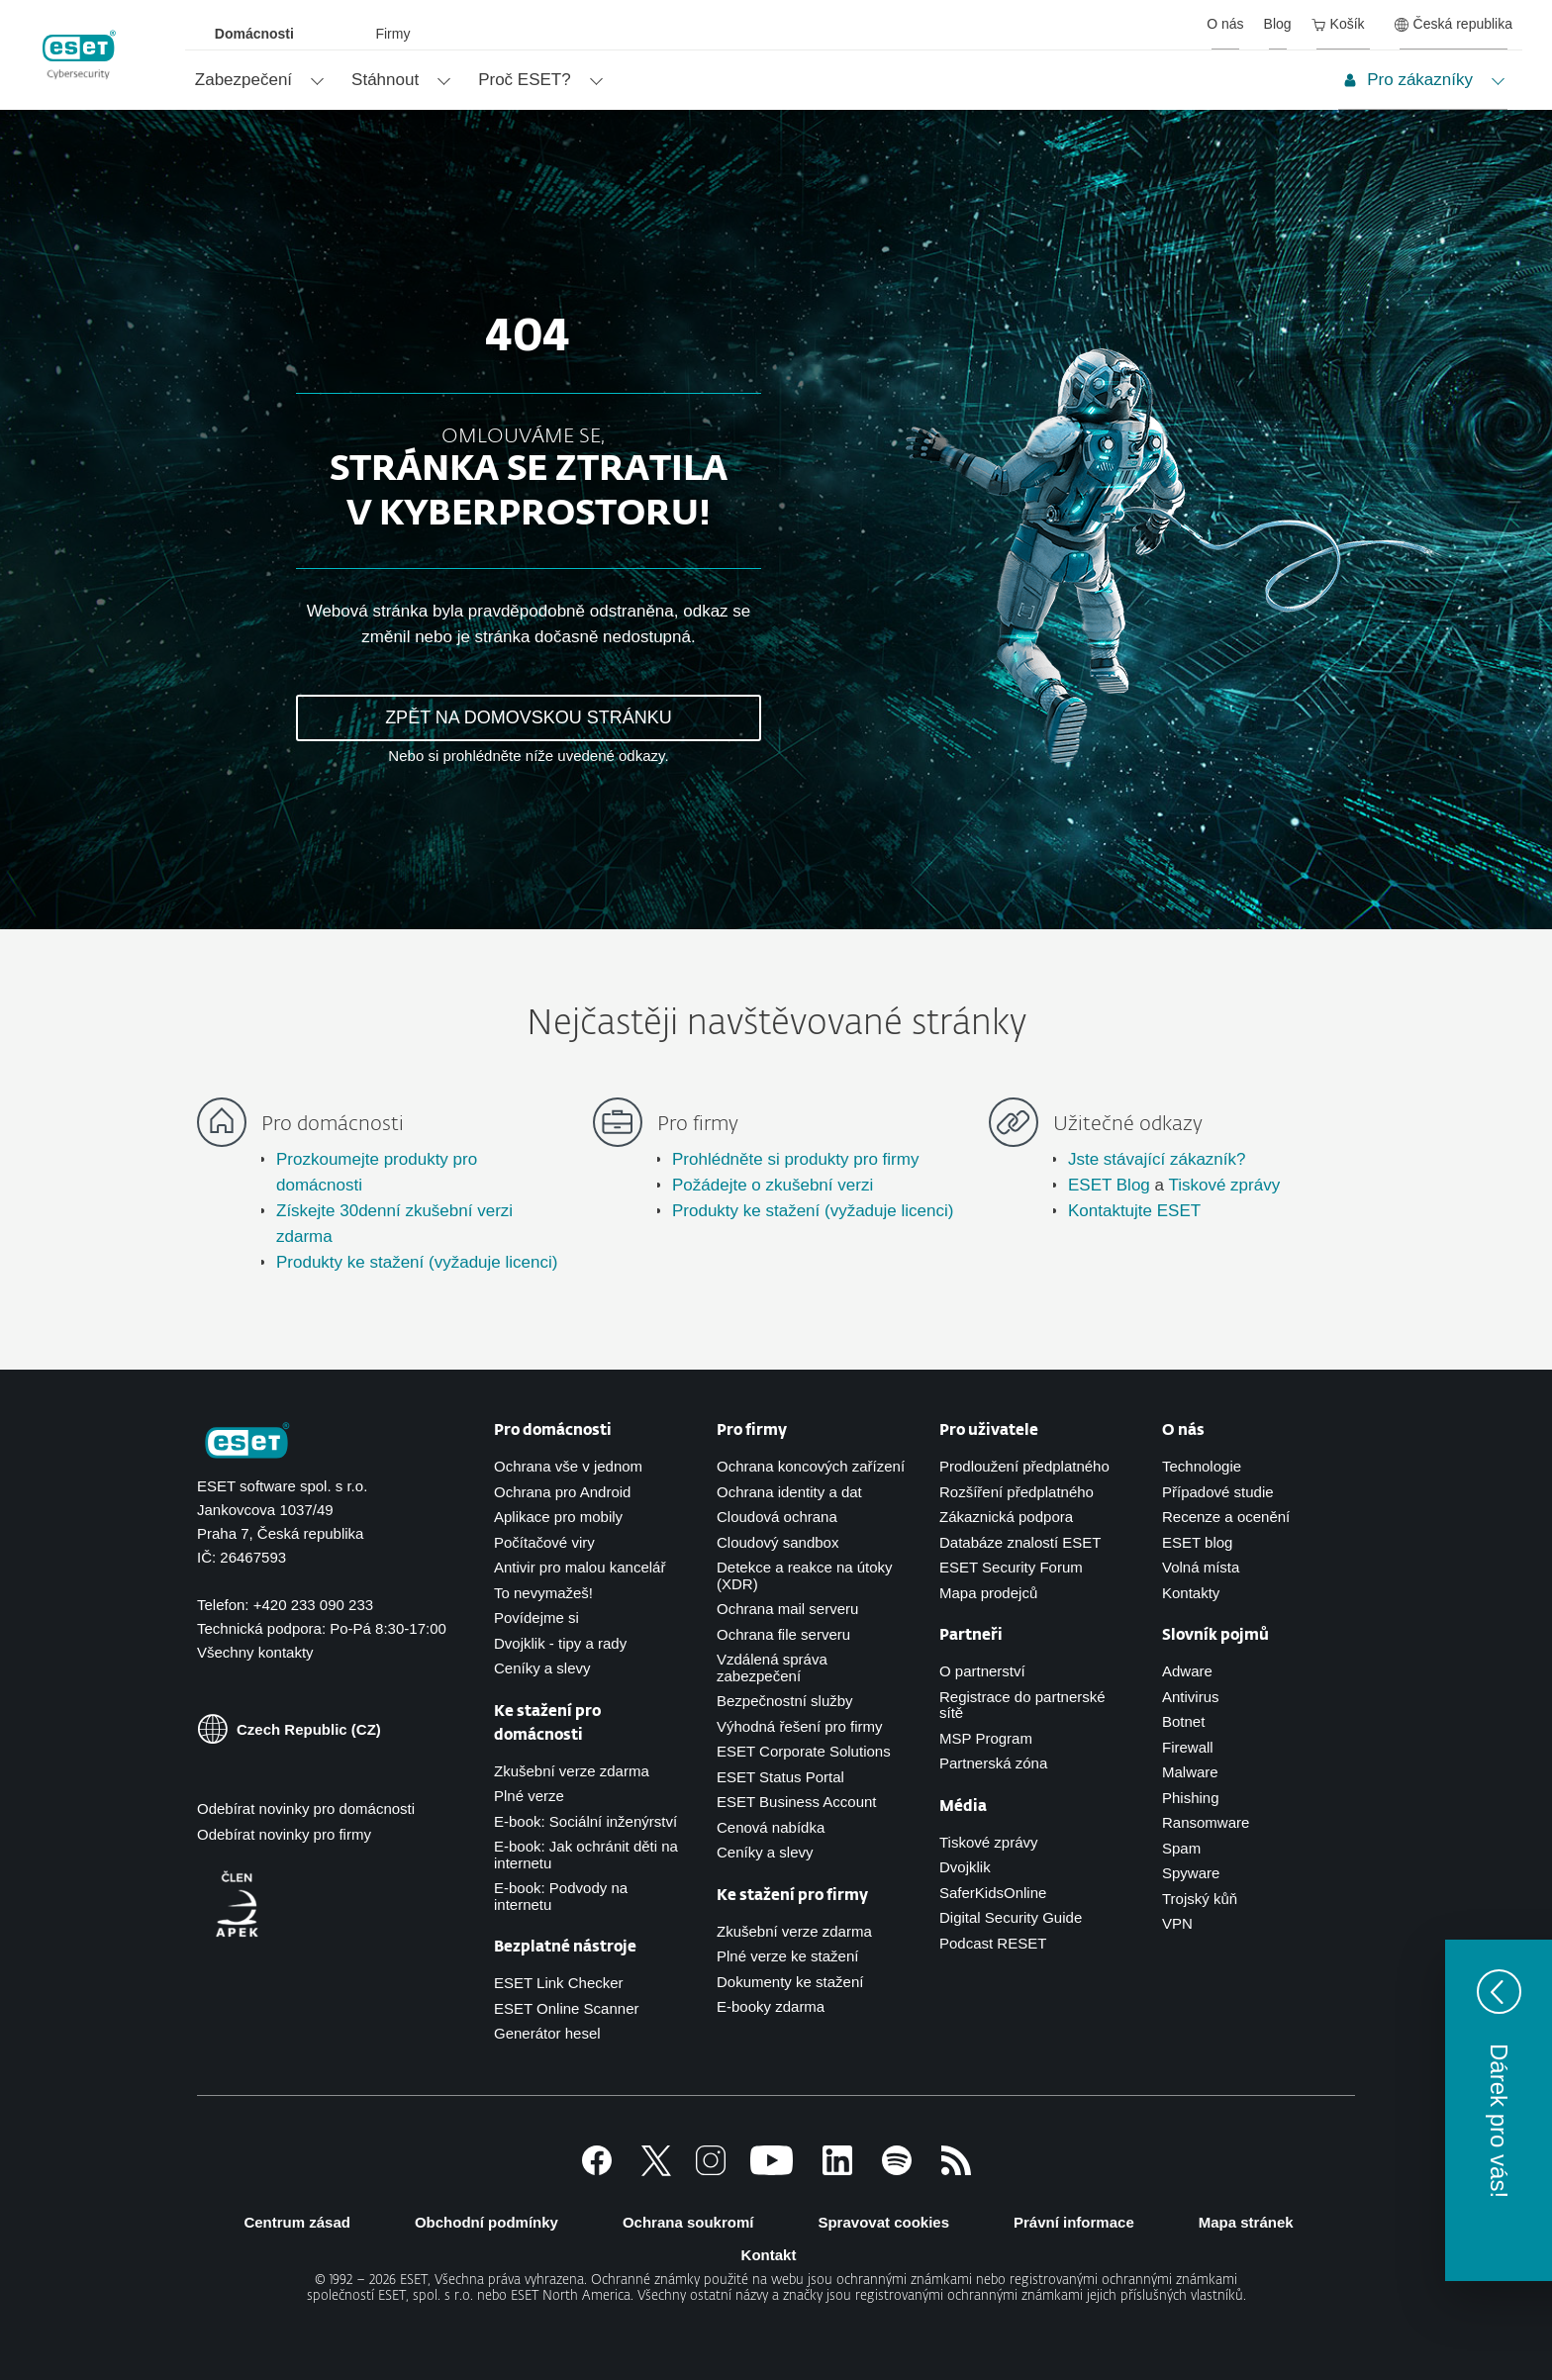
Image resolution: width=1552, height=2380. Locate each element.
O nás (1183, 1430)
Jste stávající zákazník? (1157, 1159)
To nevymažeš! (543, 1592)
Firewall (1187, 1747)
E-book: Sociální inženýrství (585, 1821)
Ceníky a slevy (542, 1668)
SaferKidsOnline (992, 1892)
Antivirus (1190, 1696)
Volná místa (1200, 1567)
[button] (1498, 2110)
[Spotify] (897, 2169)
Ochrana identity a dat (789, 1491)
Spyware (1190, 1872)
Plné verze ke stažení (787, 1956)
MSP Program (985, 1738)
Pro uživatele (988, 1430)
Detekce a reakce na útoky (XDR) (805, 1575)
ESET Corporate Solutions (804, 1751)
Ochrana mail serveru (787, 1608)
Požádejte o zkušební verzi (772, 1185)
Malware (1190, 1771)
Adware (1187, 1671)
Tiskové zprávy (1224, 1185)
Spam (1181, 1848)
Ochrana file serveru (783, 1634)
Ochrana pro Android (562, 1491)
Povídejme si (536, 1617)
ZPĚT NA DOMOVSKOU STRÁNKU (528, 717)
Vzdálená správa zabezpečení (772, 1667)
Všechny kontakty (255, 1652)
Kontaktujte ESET (1134, 1210)
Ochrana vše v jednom (568, 1466)
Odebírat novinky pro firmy (284, 1834)
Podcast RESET (992, 1943)
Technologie (1201, 1466)
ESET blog (1197, 1542)
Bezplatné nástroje (565, 1947)
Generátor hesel (547, 2033)
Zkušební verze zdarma (571, 1770)
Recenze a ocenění (1226, 1516)
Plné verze (529, 1795)
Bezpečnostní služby (785, 1700)
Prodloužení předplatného (1024, 1466)
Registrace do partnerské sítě (1022, 1705)
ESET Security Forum (1011, 1567)
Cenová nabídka (770, 1827)
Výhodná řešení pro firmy (800, 1726)
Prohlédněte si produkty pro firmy (795, 1159)
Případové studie (1218, 1491)
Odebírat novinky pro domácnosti (306, 1808)
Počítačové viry (544, 1542)
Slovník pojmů (1215, 1635)
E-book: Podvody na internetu (561, 1896)
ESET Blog (1109, 1185)
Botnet (1183, 1721)
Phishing (1190, 1797)
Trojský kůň (1199, 1898)
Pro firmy (752, 1430)
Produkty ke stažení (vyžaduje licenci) (416, 1262)
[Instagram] (711, 2169)
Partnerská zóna (993, 1763)
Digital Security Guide (1010, 1917)
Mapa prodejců (988, 1592)
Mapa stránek (1246, 2222)
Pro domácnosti (553, 1430)
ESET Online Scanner (566, 2008)
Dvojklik (965, 1866)
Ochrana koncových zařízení (811, 1466)
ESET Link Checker (559, 1982)
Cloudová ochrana (777, 1516)
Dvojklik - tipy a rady (560, 1643)
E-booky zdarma (770, 2006)
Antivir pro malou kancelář (579, 1567)
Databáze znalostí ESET (1020, 1542)
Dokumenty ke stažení (790, 1981)
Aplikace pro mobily (558, 1516)
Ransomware (1205, 1822)
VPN (1177, 1923)
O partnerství (982, 1671)
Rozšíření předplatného (1016, 1491)
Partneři (971, 1635)
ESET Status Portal (780, 1776)
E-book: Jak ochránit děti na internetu (586, 1854)
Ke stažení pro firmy (792, 1895)
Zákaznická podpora (1006, 1516)
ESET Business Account (796, 1801)
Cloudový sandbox (777, 1542)
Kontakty (1190, 1592)
